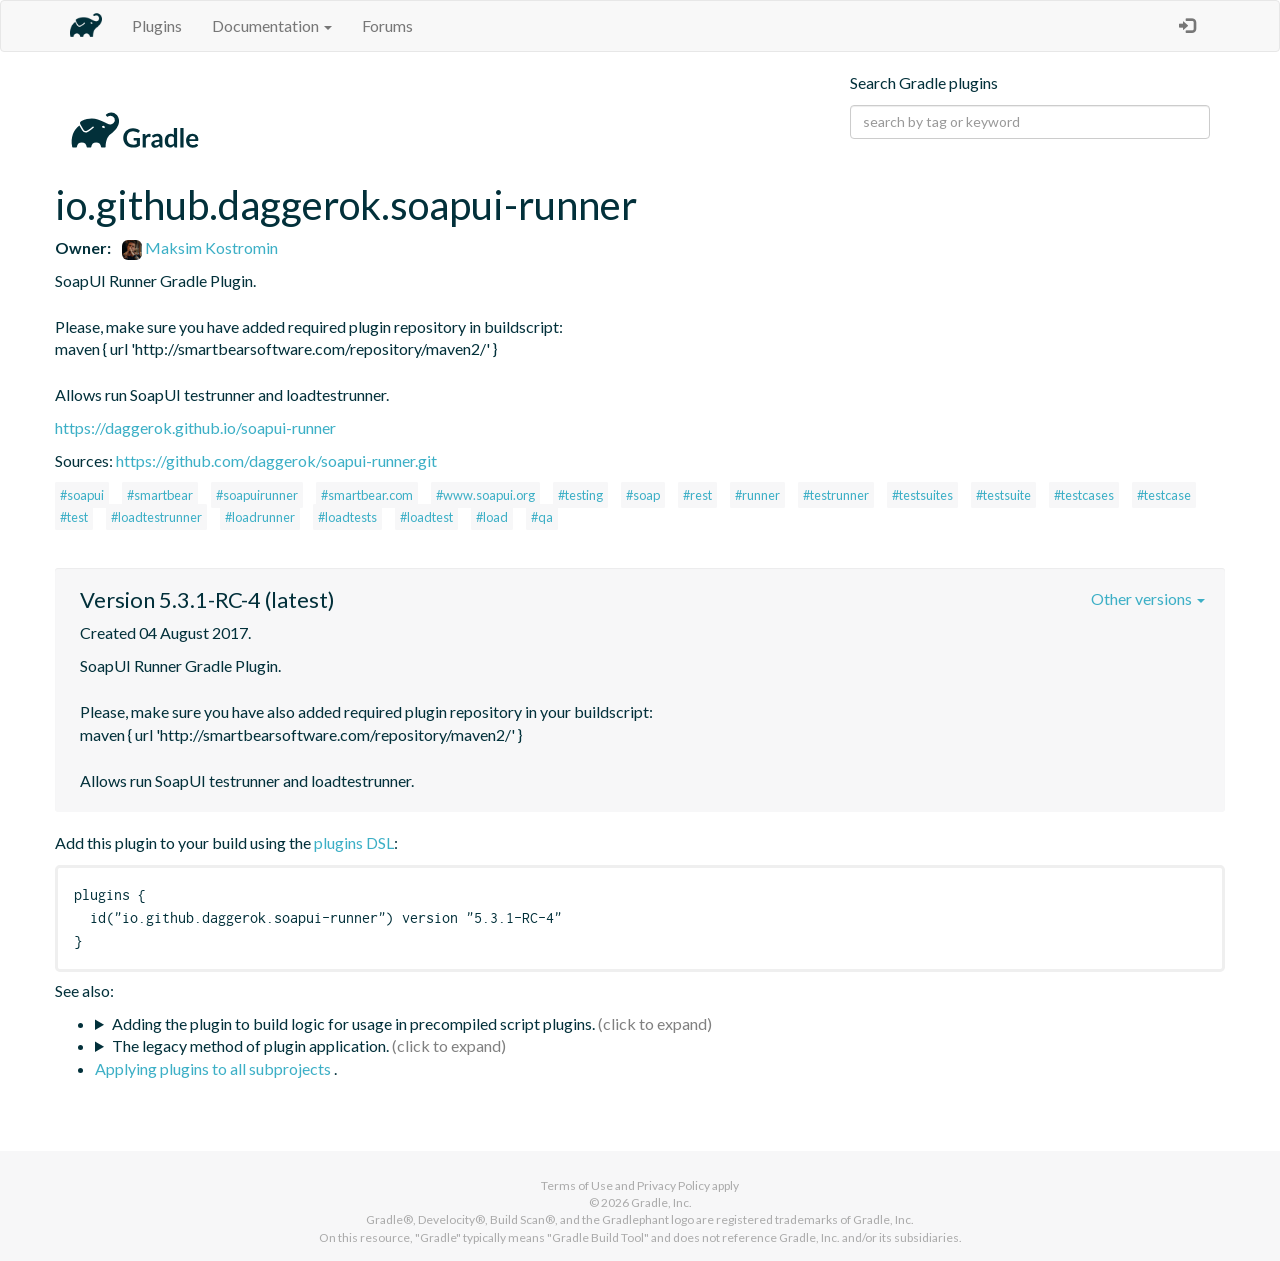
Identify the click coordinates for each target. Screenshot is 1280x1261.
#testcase (1164, 495)
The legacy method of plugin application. (250, 1045)
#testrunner (836, 495)
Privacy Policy (673, 1185)
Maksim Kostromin (200, 247)
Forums (387, 25)
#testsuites (922, 495)
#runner (757, 495)
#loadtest (426, 517)
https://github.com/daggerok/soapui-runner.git (276, 460)
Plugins (157, 25)
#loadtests (347, 517)
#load (492, 517)
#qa (542, 517)
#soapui (82, 495)
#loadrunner (260, 517)
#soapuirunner (257, 495)
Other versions (1148, 598)
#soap (643, 495)
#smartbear (160, 495)
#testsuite (1003, 495)
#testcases (1084, 495)
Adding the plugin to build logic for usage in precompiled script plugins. (353, 1023)
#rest (697, 495)
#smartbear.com (367, 495)
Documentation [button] (272, 25)
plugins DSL (354, 842)
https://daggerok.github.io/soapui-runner (195, 427)
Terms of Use (577, 1185)
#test (74, 517)
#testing (580, 495)
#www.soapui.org (485, 495)
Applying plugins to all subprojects (214, 1068)
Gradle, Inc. (661, 1202)
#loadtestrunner (156, 517)
